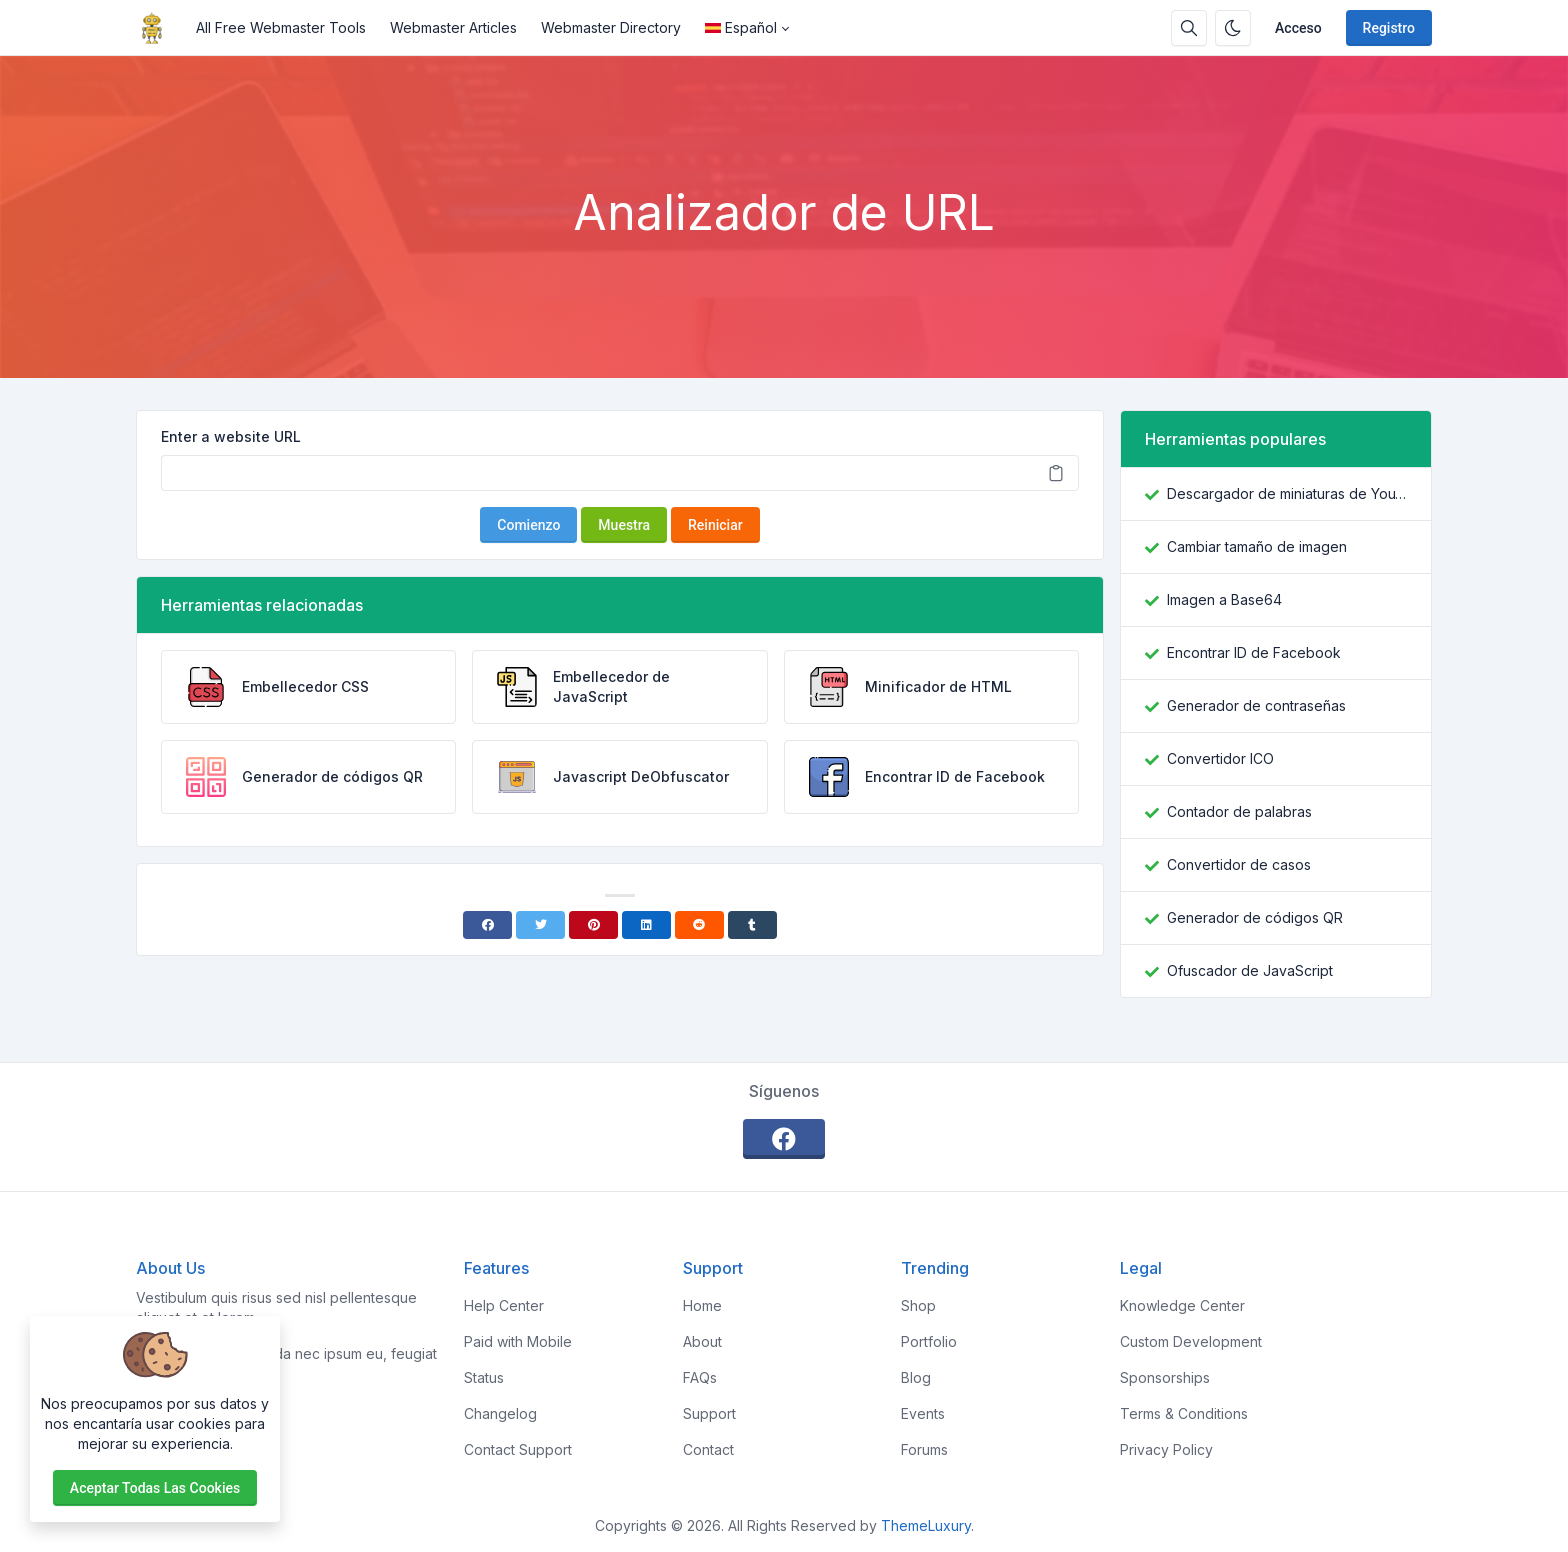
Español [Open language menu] (741, 27)
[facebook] (784, 1139)
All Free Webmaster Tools (281, 27)
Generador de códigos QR (1255, 917)
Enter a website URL (231, 436)
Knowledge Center (1182, 1305)
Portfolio (929, 1341)
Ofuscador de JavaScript (1250, 970)
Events (923, 1413)
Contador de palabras (1239, 811)
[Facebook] (487, 925)
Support (709, 1413)
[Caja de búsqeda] (1189, 28)
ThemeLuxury (926, 1525)
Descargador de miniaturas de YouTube (1287, 493)
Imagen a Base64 (1224, 599)
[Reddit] (699, 925)
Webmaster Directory (611, 27)
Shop (918, 1305)
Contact (708, 1449)
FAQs (700, 1377)
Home (702, 1305)
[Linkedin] (646, 925)
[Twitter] (540, 925)
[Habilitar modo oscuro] (1233, 28)
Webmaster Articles (453, 27)
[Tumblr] (752, 925)
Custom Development (1191, 1341)
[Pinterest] (593, 925)
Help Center (504, 1305)
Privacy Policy (1166, 1449)
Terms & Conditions (1184, 1413)
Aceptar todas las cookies (155, 1488)
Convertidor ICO (1220, 758)
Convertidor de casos (1239, 864)
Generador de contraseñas (1256, 705)
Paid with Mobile (518, 1341)
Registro (1389, 28)
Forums (924, 1449)
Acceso (1298, 28)
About (702, 1341)
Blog (916, 1377)
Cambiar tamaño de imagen (1257, 546)
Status (484, 1377)
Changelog (500, 1413)
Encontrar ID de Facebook (1254, 652)
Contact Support (518, 1449)
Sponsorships (1165, 1377)
